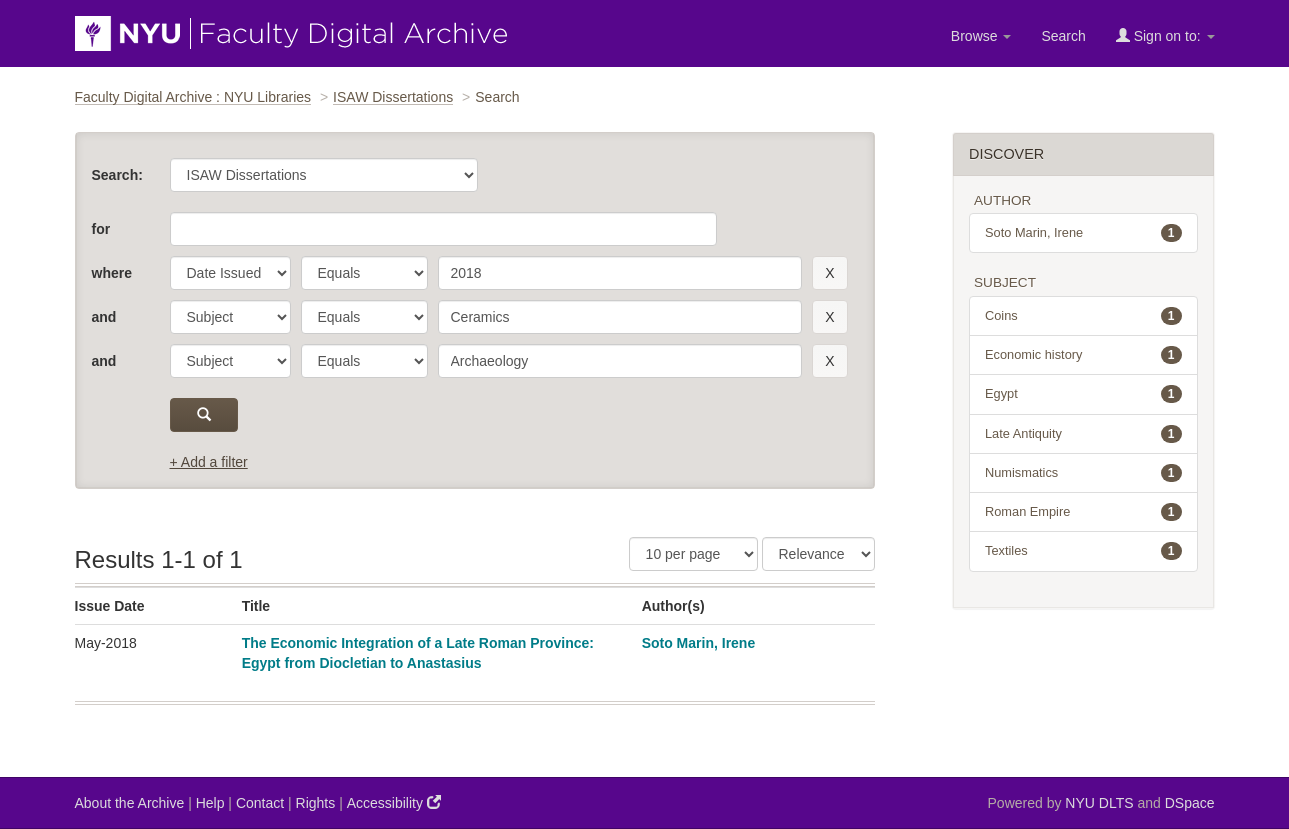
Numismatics (1083, 473)
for (101, 229)
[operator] (364, 273)
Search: (117, 175)
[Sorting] (818, 554)
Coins (1083, 316)
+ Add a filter (209, 462)
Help (210, 803)
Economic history (1083, 355)
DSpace (1190, 803)
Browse (981, 36)
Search (1063, 36)
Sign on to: (1165, 35)
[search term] (620, 273)
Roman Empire (1083, 512)
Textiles (1083, 551)
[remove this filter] (829, 273)
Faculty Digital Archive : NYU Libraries (193, 97)
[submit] (204, 415)
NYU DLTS (1099, 803)
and (104, 317)
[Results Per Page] (693, 554)
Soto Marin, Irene (699, 643)
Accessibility (394, 802)
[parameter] (230, 273)
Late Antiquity (1083, 434)
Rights (316, 803)
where (112, 273)
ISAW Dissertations (393, 97)
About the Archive (130, 803)
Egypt (1083, 394)
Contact (260, 803)
